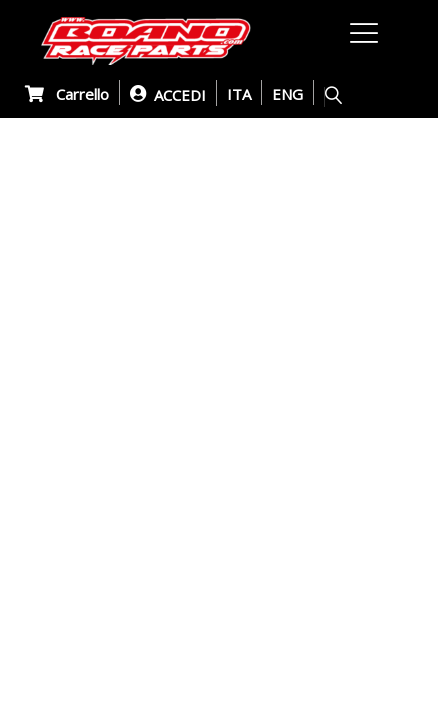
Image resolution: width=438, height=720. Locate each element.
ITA (239, 94)
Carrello (67, 94)
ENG (287, 94)
